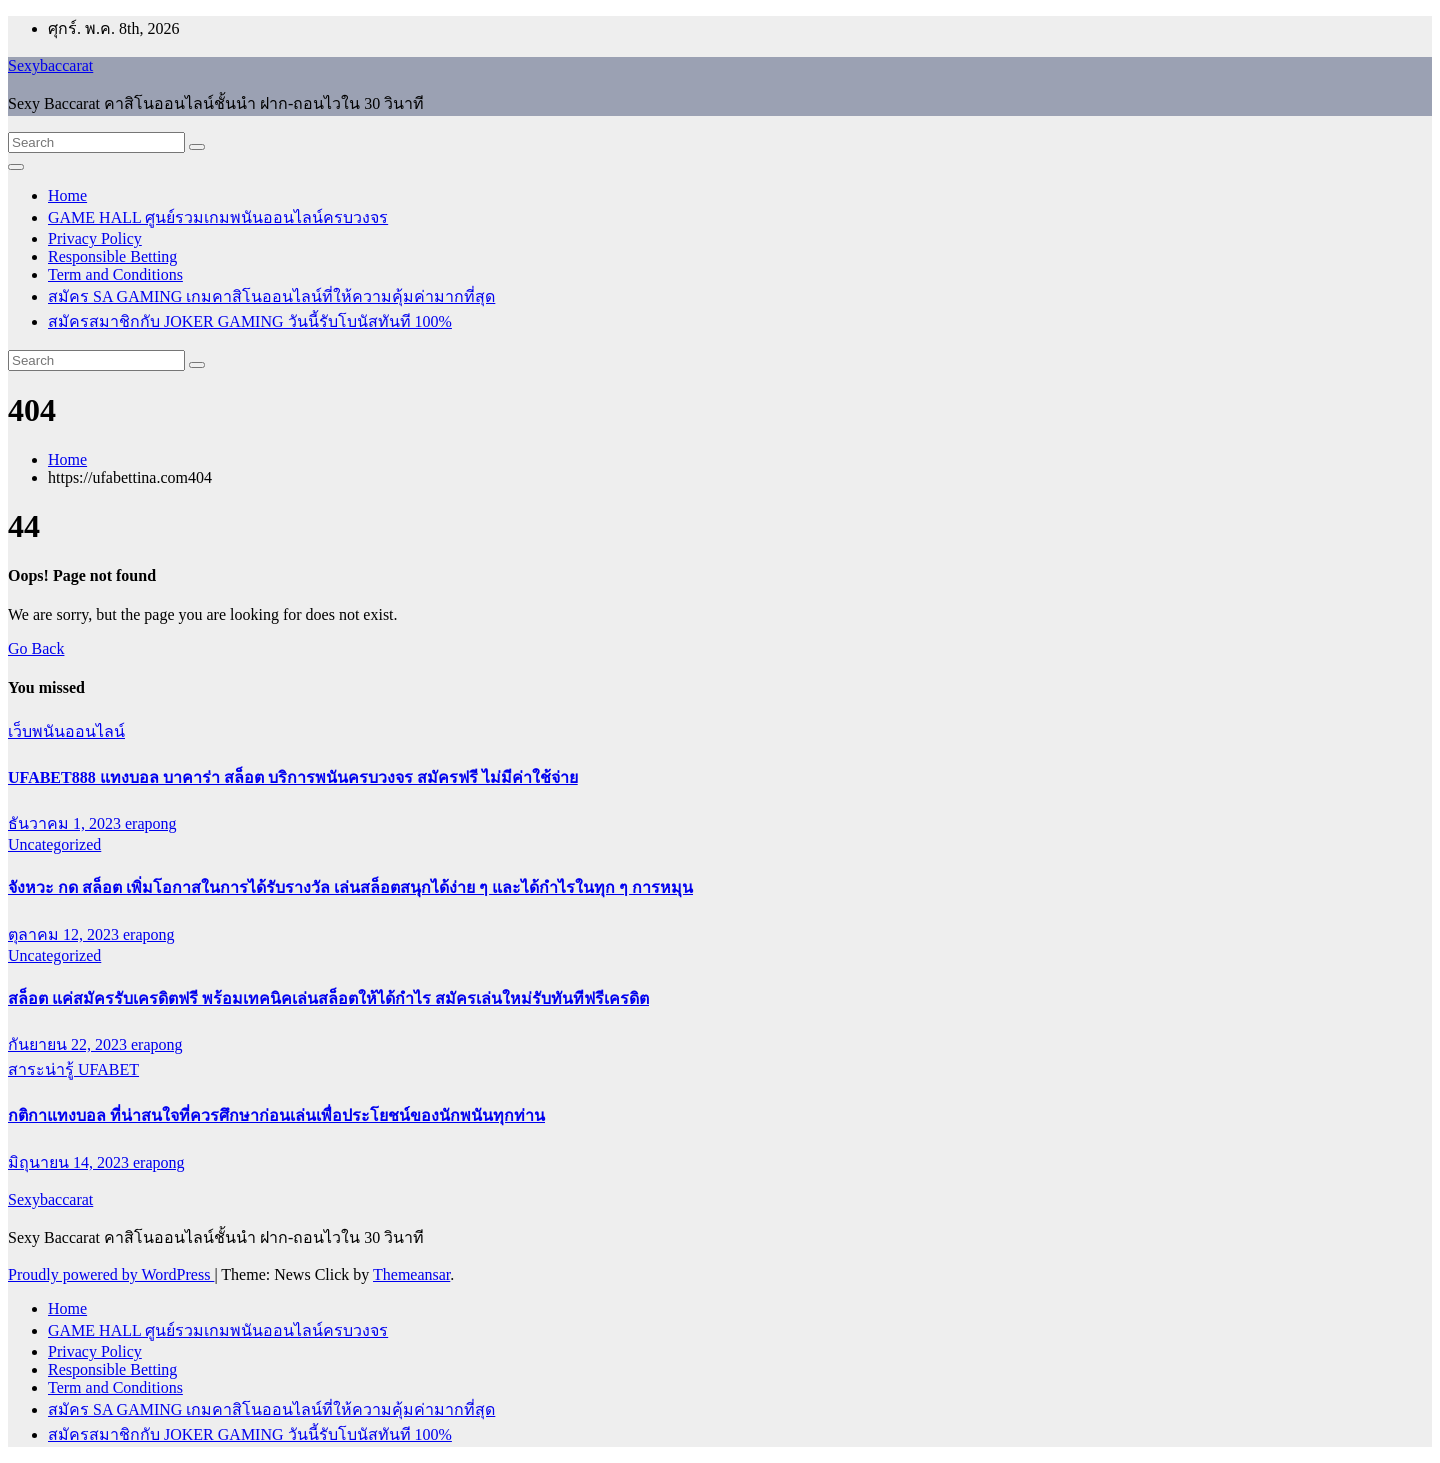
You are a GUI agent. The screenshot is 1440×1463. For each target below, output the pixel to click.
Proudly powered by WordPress (111, 1274)
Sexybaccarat (50, 65)
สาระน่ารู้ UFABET (73, 1069)
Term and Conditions (115, 274)
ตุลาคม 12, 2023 (65, 934)
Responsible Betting (112, 256)
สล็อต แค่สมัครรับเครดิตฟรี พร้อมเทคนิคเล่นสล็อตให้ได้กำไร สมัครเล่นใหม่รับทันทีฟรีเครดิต (328, 998)
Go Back (36, 648)
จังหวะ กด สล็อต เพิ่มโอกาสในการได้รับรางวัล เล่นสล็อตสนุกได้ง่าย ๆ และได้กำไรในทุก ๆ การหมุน (350, 887)
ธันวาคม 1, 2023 (66, 823)
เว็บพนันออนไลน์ (66, 731)
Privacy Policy (95, 238)
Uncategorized (54, 844)
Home (67, 195)
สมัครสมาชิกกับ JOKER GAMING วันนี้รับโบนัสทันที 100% (250, 321)
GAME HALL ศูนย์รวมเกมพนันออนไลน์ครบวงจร (218, 217)
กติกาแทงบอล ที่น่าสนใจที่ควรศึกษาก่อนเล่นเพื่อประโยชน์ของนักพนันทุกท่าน (276, 1115)
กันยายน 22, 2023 (69, 1044)
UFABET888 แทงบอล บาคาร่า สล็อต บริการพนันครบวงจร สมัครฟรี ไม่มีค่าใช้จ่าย (293, 777)
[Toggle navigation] (16, 167)
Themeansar (411, 1274)
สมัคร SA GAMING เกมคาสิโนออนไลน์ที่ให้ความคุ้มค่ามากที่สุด (271, 296)
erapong (151, 823)
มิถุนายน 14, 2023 (70, 1162)
